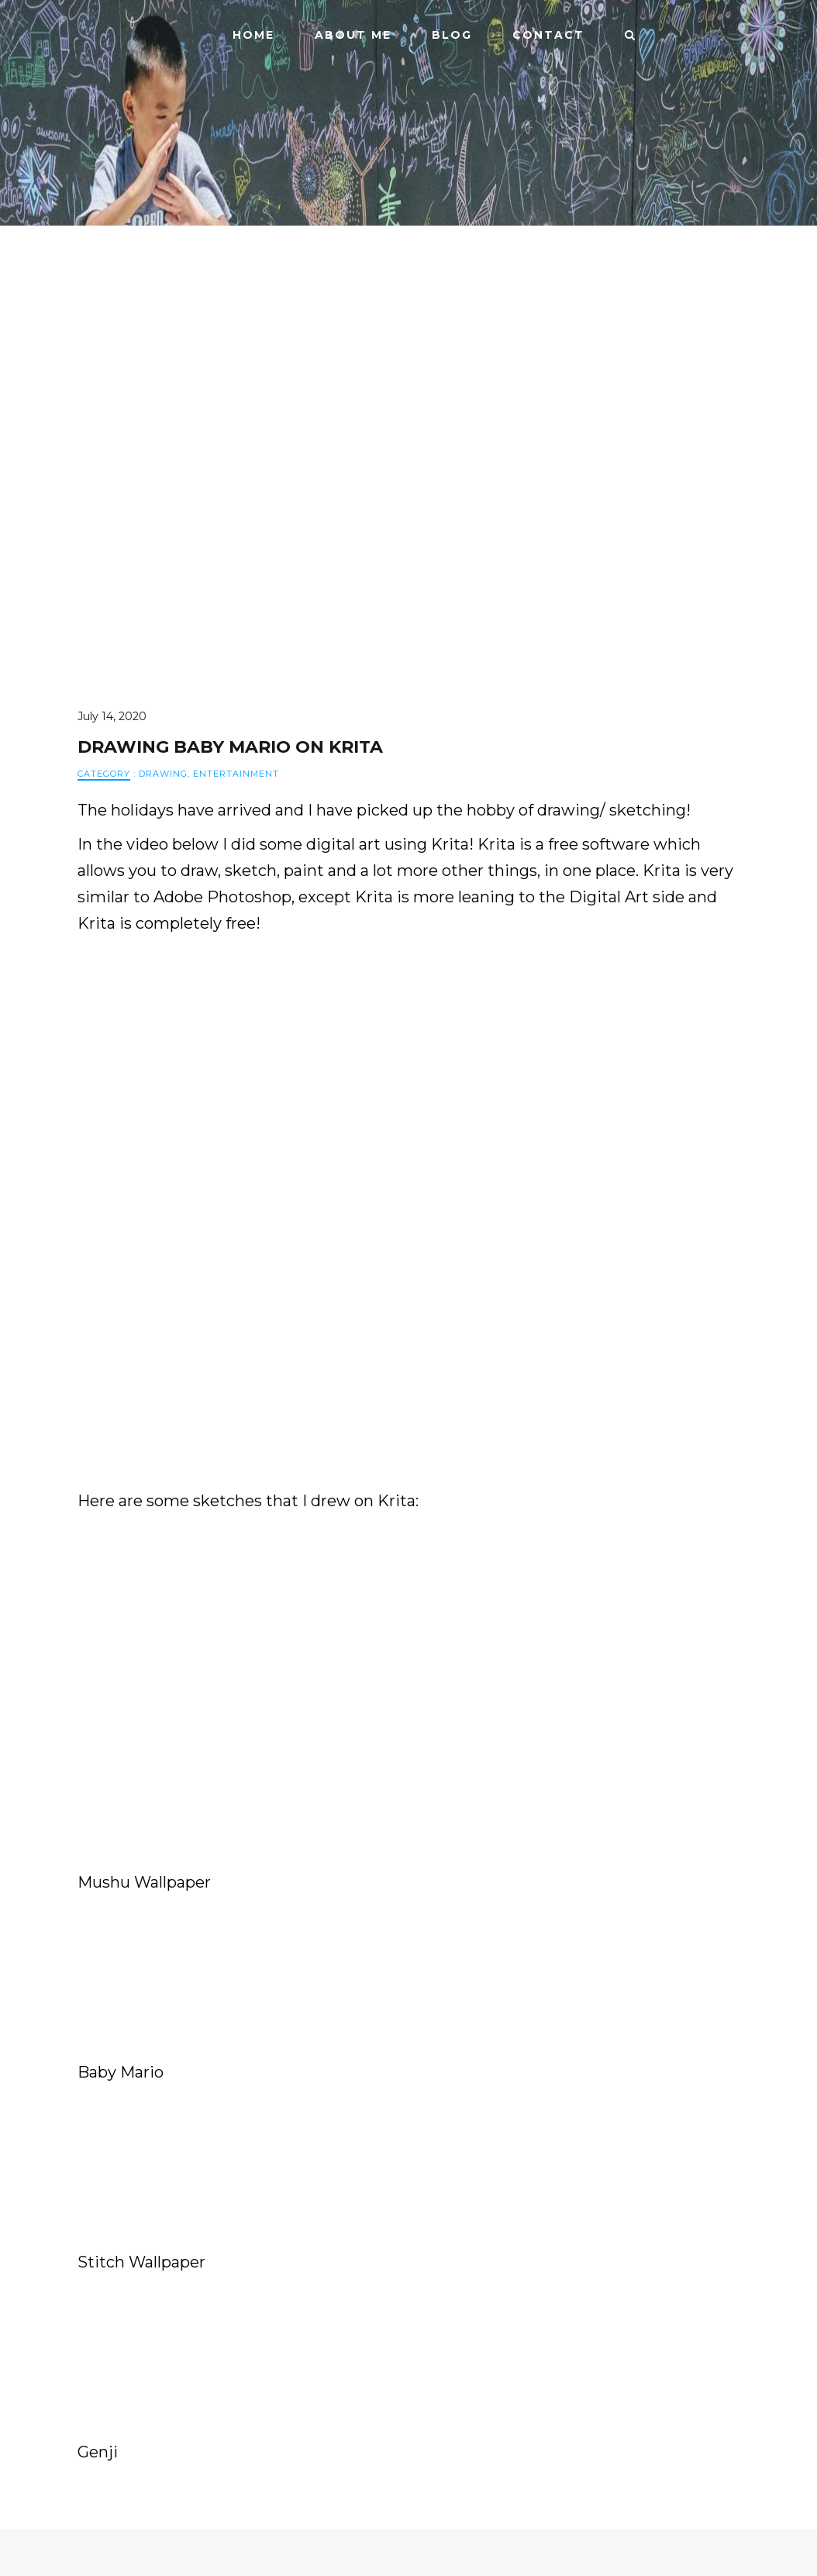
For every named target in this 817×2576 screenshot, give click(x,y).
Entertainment (236, 773)
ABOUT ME (353, 35)
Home (253, 35)
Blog (452, 35)
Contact (548, 35)
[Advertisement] (408, 1630)
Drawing (163, 773)
